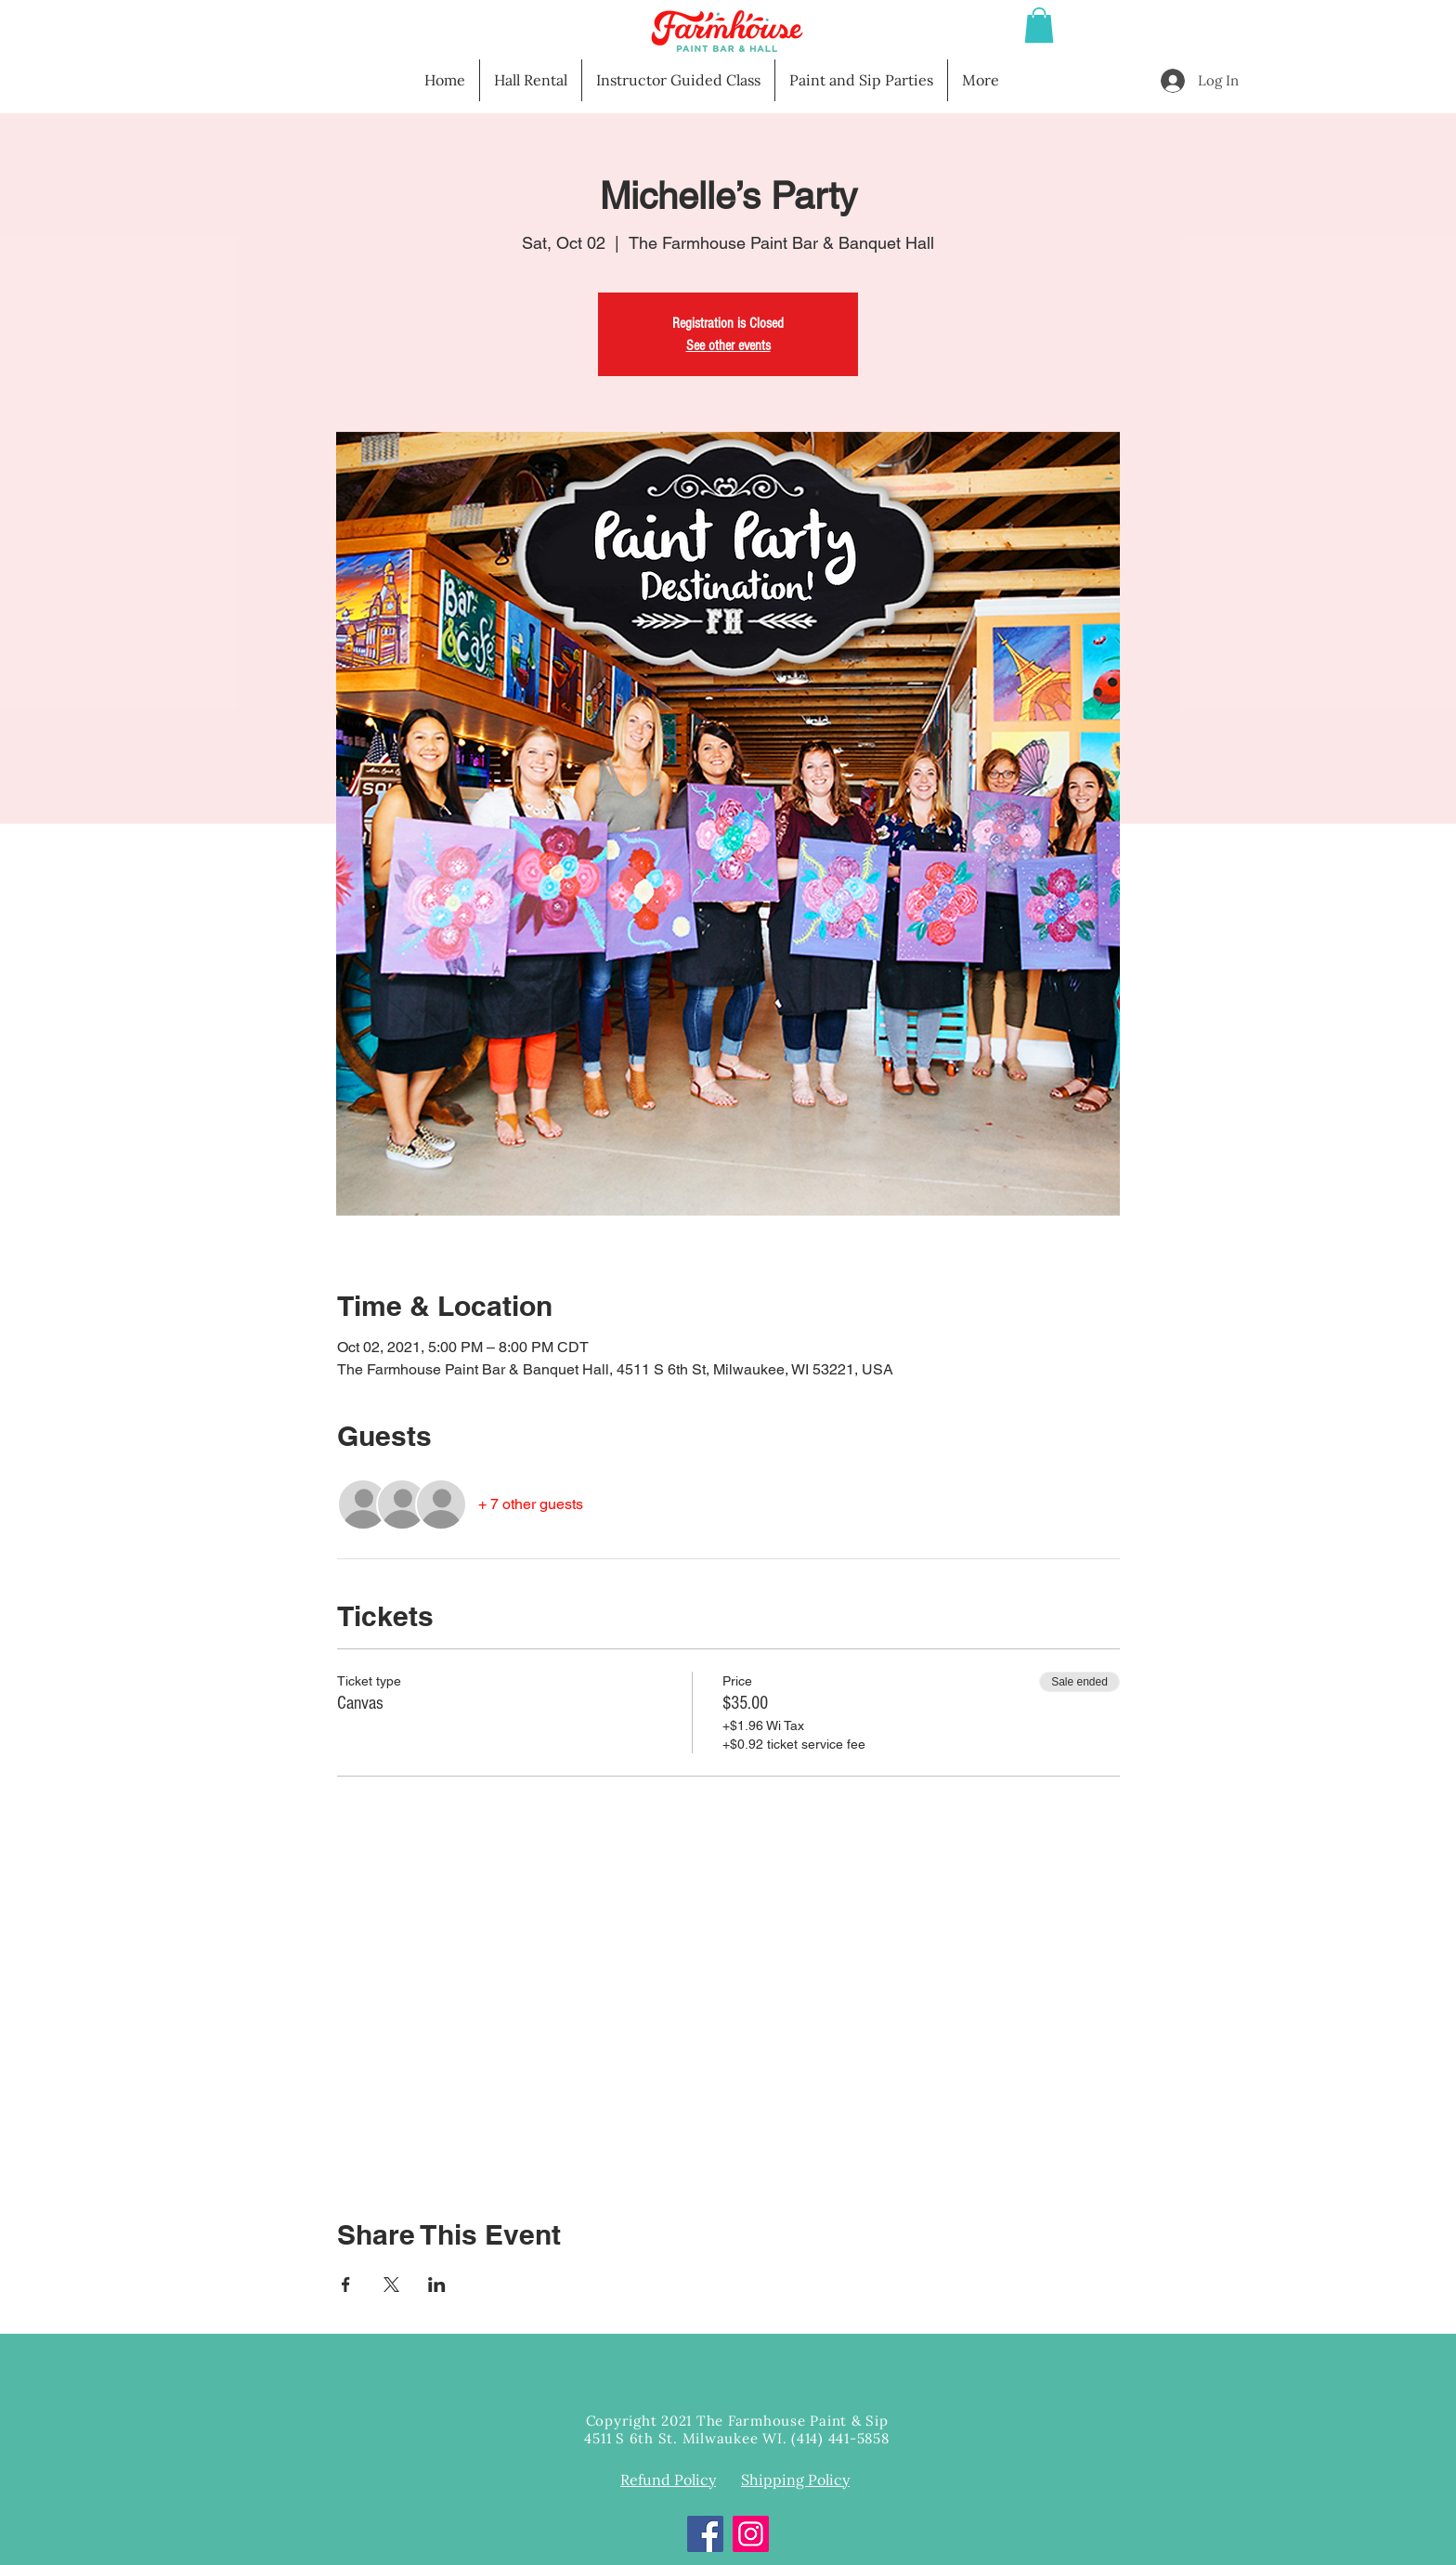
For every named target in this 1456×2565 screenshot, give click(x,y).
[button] (1039, 25)
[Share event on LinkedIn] (437, 2284)
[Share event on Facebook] (346, 2284)
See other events (728, 345)
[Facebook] (705, 2534)
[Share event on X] (391, 2284)
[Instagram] (751, 2534)
